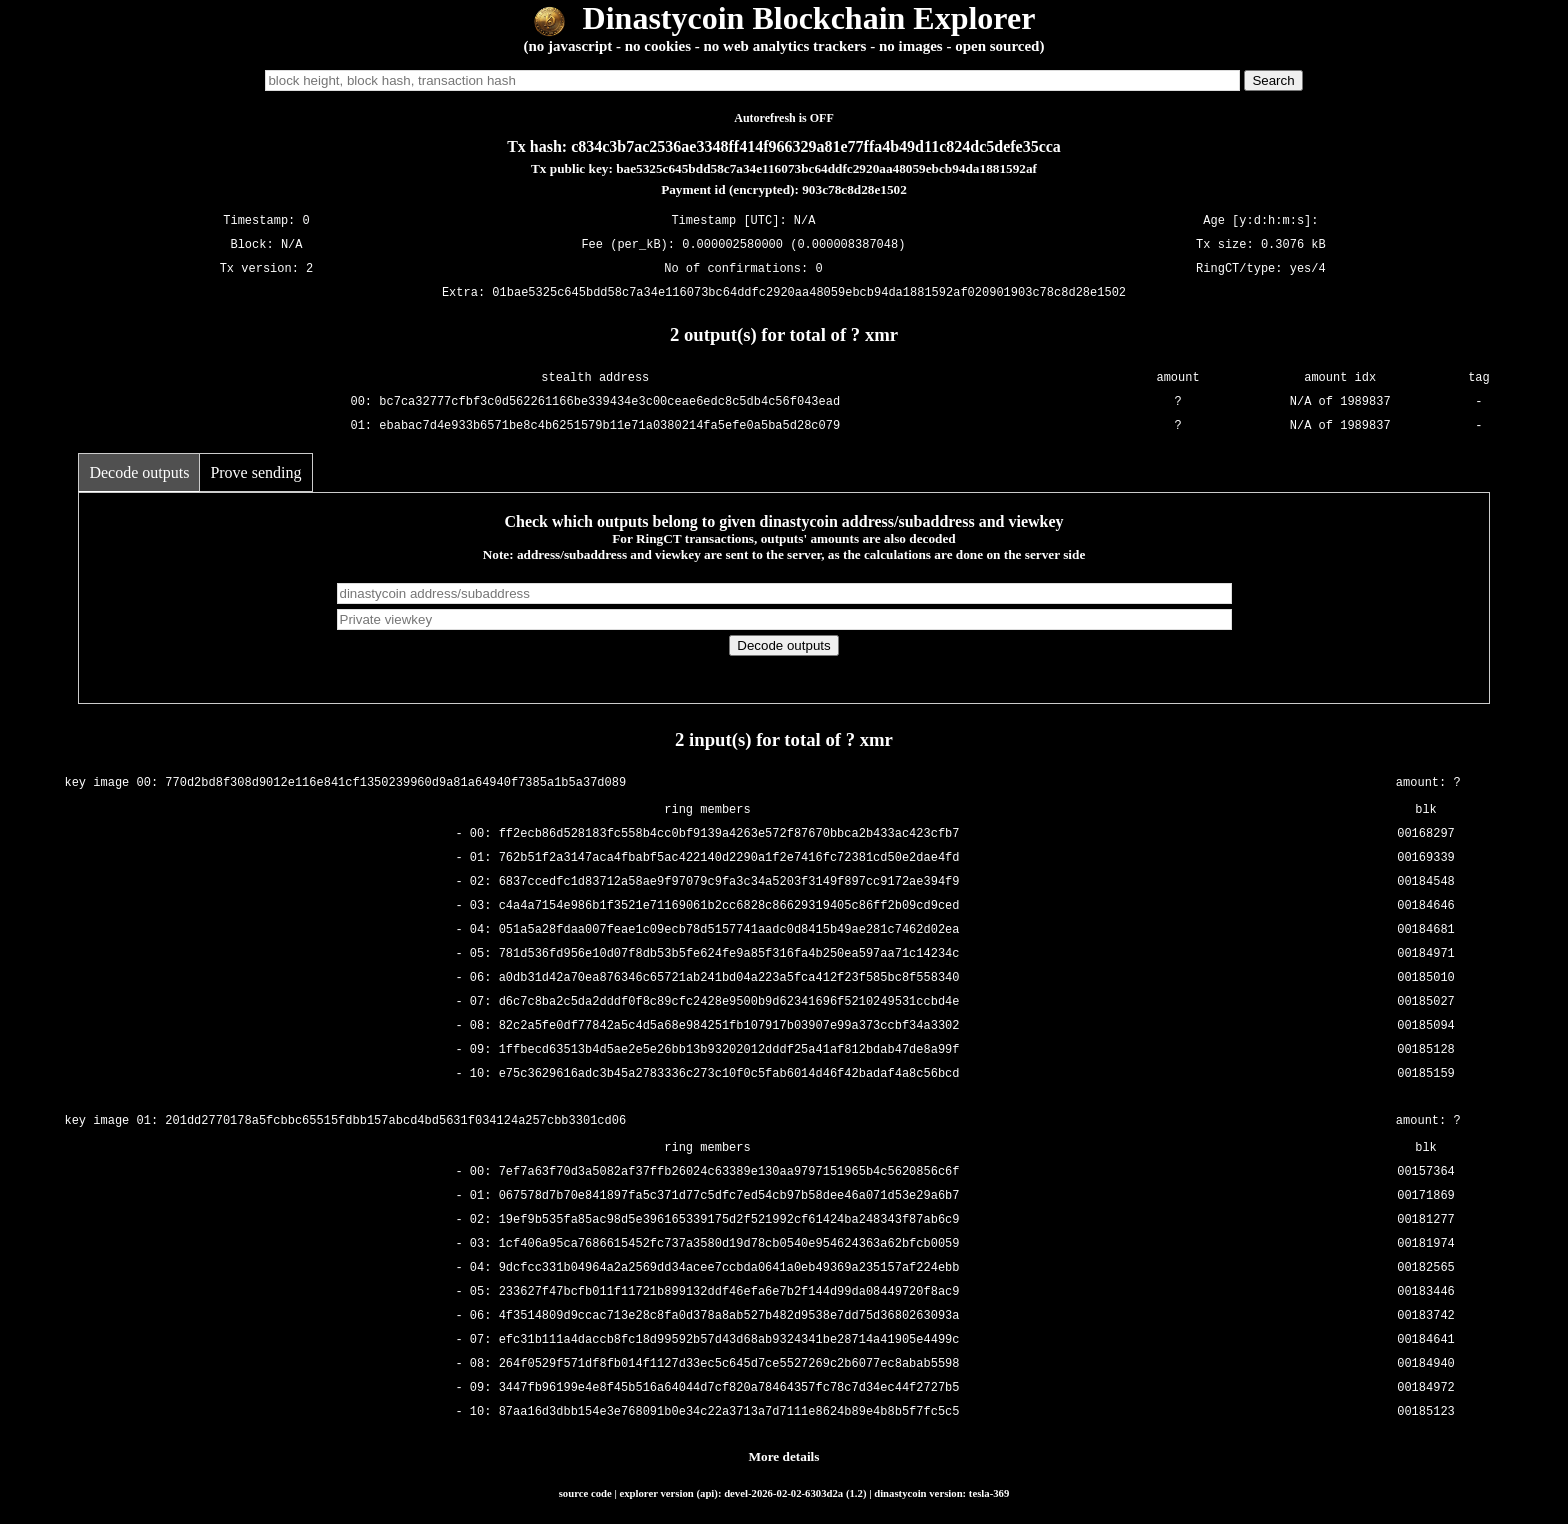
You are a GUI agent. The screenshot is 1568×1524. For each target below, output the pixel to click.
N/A (292, 244)
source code (585, 1493)
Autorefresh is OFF (784, 118)
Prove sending (255, 472)
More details (784, 1456)
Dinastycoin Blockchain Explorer (784, 18)
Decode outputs (139, 472)
